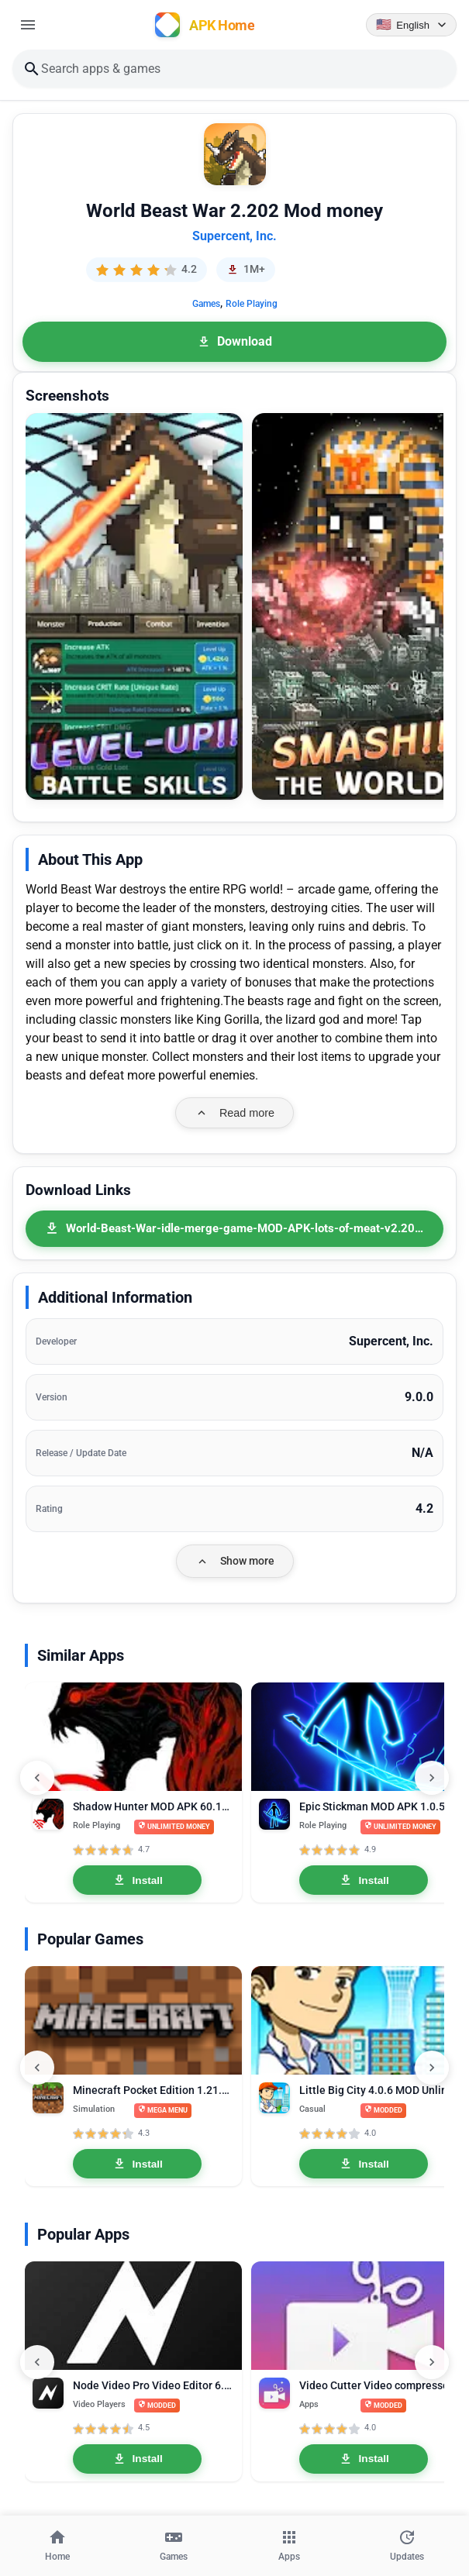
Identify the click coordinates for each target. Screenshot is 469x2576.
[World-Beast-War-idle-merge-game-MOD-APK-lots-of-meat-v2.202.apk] (234, 1229)
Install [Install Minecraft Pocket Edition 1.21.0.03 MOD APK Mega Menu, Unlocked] (137, 2164)
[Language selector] (411, 24)
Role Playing (252, 303)
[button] (134, 606)
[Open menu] (27, 24)
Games (206, 303)
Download (234, 341)
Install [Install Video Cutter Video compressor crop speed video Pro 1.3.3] (364, 2459)
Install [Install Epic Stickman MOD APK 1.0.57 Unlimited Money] (364, 1880)
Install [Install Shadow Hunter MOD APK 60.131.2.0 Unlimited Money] (137, 1880)
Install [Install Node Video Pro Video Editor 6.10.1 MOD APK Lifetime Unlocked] (137, 2459)
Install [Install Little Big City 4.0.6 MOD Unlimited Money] (364, 2164)
